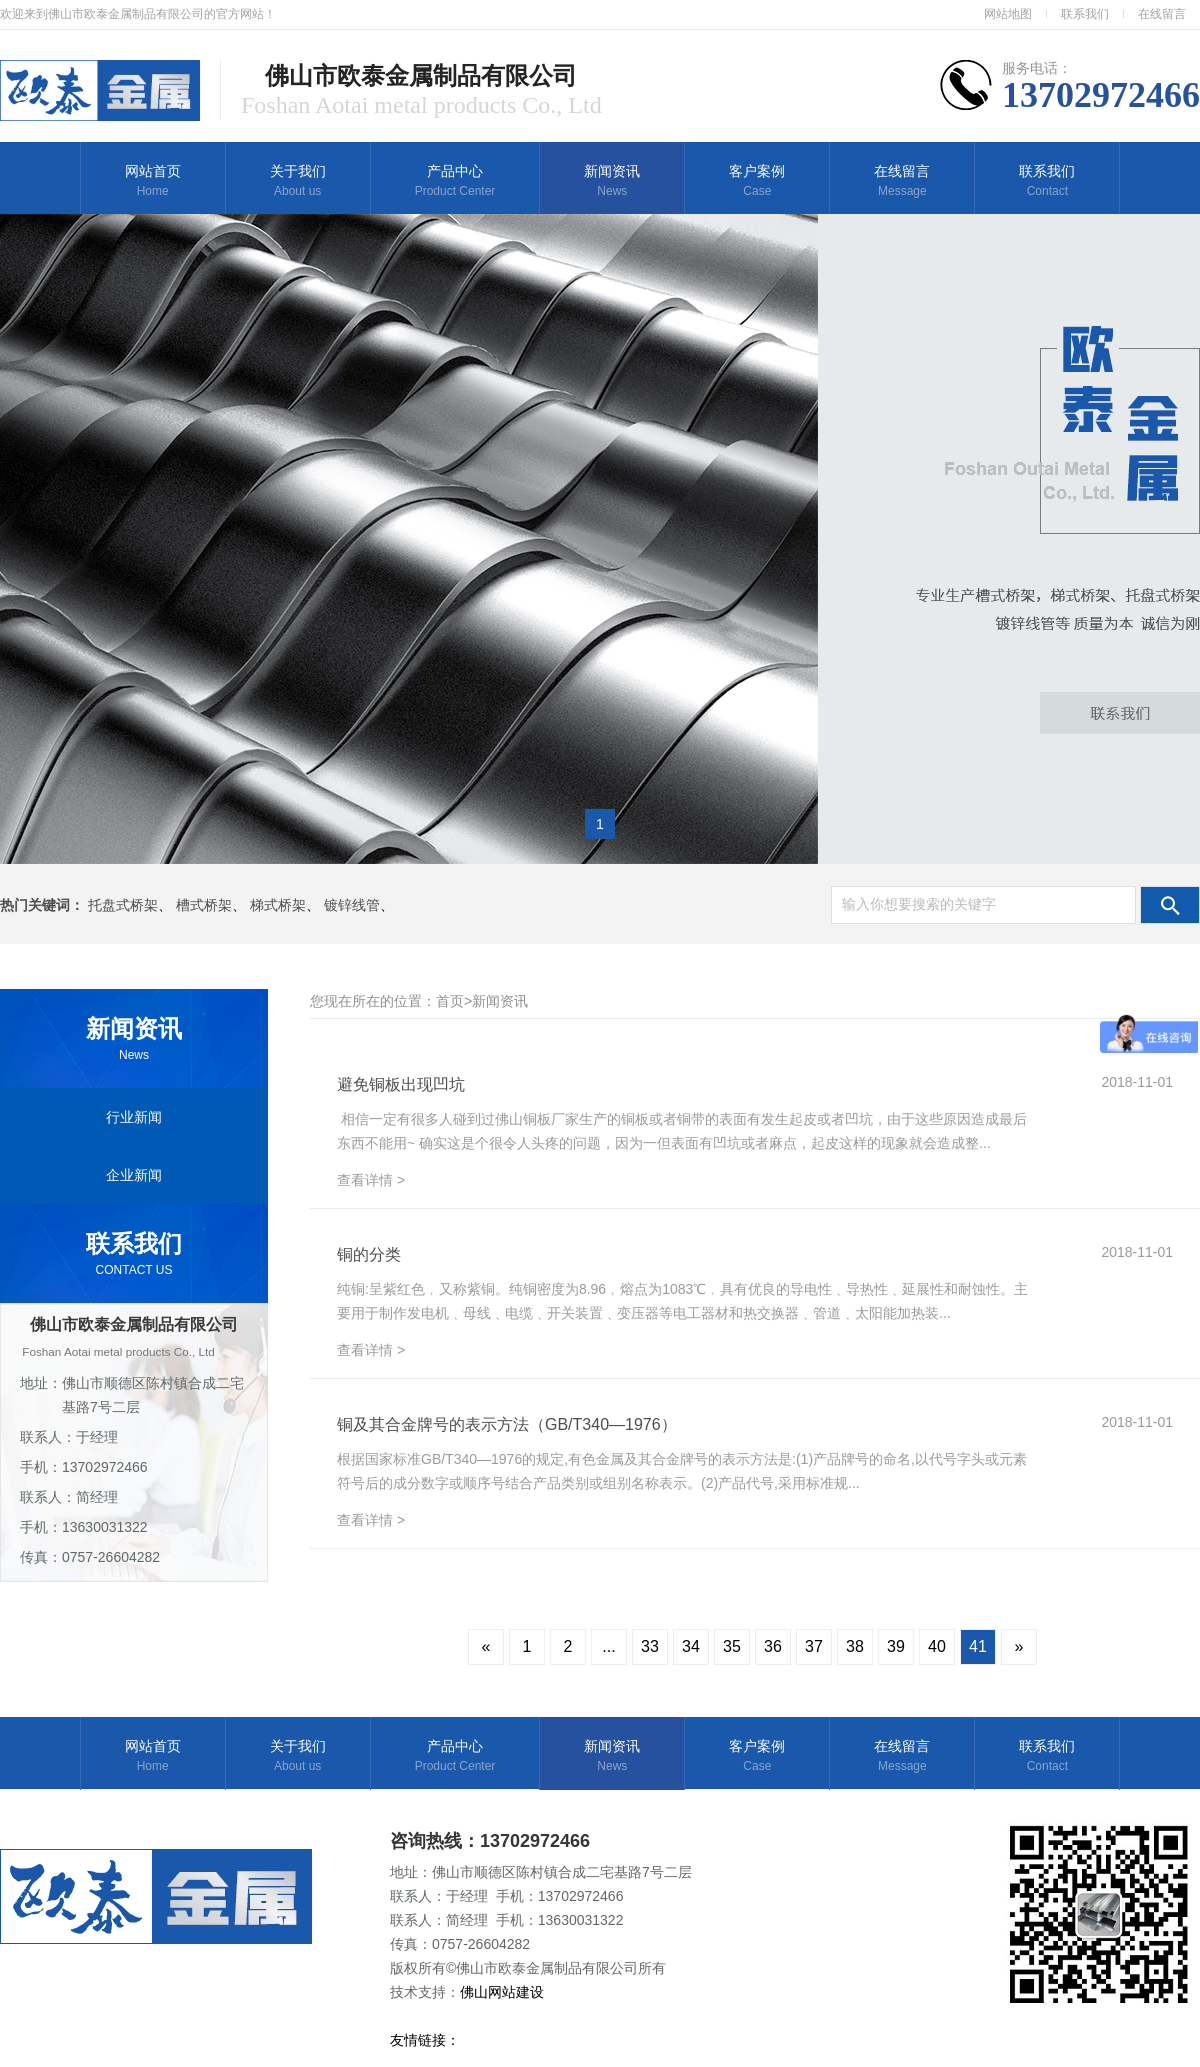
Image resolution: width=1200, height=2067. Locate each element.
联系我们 (1085, 14)
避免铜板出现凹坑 (401, 1084)
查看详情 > (371, 1180)
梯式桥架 (278, 905)
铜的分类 (369, 1254)
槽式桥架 (204, 905)
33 (650, 1646)
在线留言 (1162, 14)
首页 (450, 1001)
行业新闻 (134, 1117)
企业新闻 (134, 1175)
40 (937, 1646)
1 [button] (600, 824)
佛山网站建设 (504, 1992)
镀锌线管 (352, 905)
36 (773, 1646)
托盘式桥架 (123, 905)
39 (896, 1646)
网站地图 (1008, 14)
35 (732, 1646)
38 (855, 1646)
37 (814, 1646)
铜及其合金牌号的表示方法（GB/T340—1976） (507, 1424)
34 (691, 1646)
